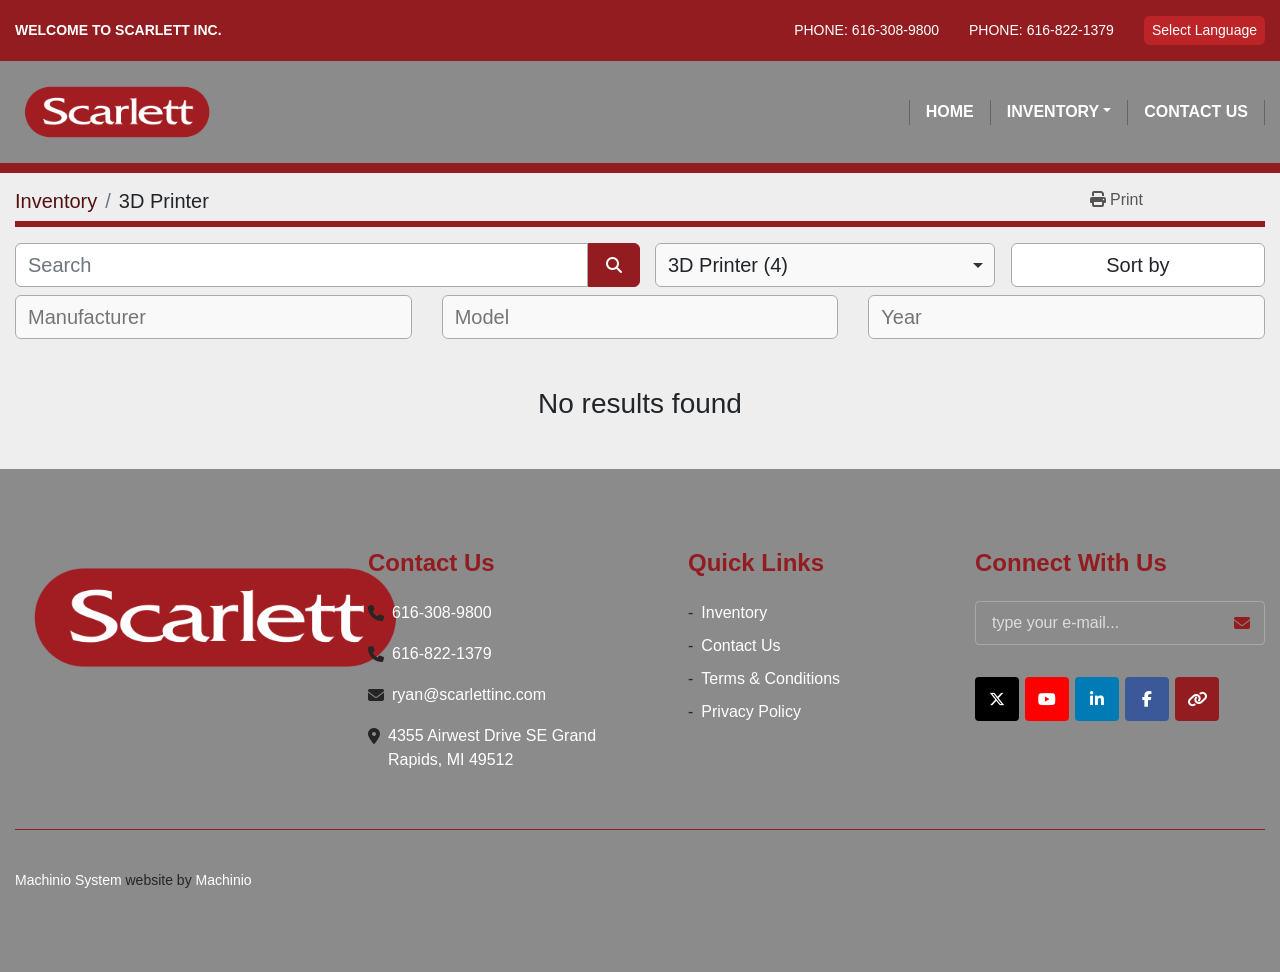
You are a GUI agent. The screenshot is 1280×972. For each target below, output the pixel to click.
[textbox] (100, 317)
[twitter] (997, 699)
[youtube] (1047, 699)
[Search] (301, 265)
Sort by (1137, 265)
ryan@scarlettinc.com (469, 694)
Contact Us (1196, 111)
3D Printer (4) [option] (728, 265)
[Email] (1120, 623)
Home (950, 111)
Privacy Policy (751, 711)
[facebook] (1147, 699)
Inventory (1053, 111)
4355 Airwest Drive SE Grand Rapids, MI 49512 (492, 747)
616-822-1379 (1070, 30)
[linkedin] (1097, 699)
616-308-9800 (895, 30)
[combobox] (825, 265)
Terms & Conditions (770, 678)
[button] (1059, 112)
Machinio (224, 880)
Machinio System (68, 880)
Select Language (1204, 30)
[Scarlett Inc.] (215, 617)
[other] (1197, 699)
